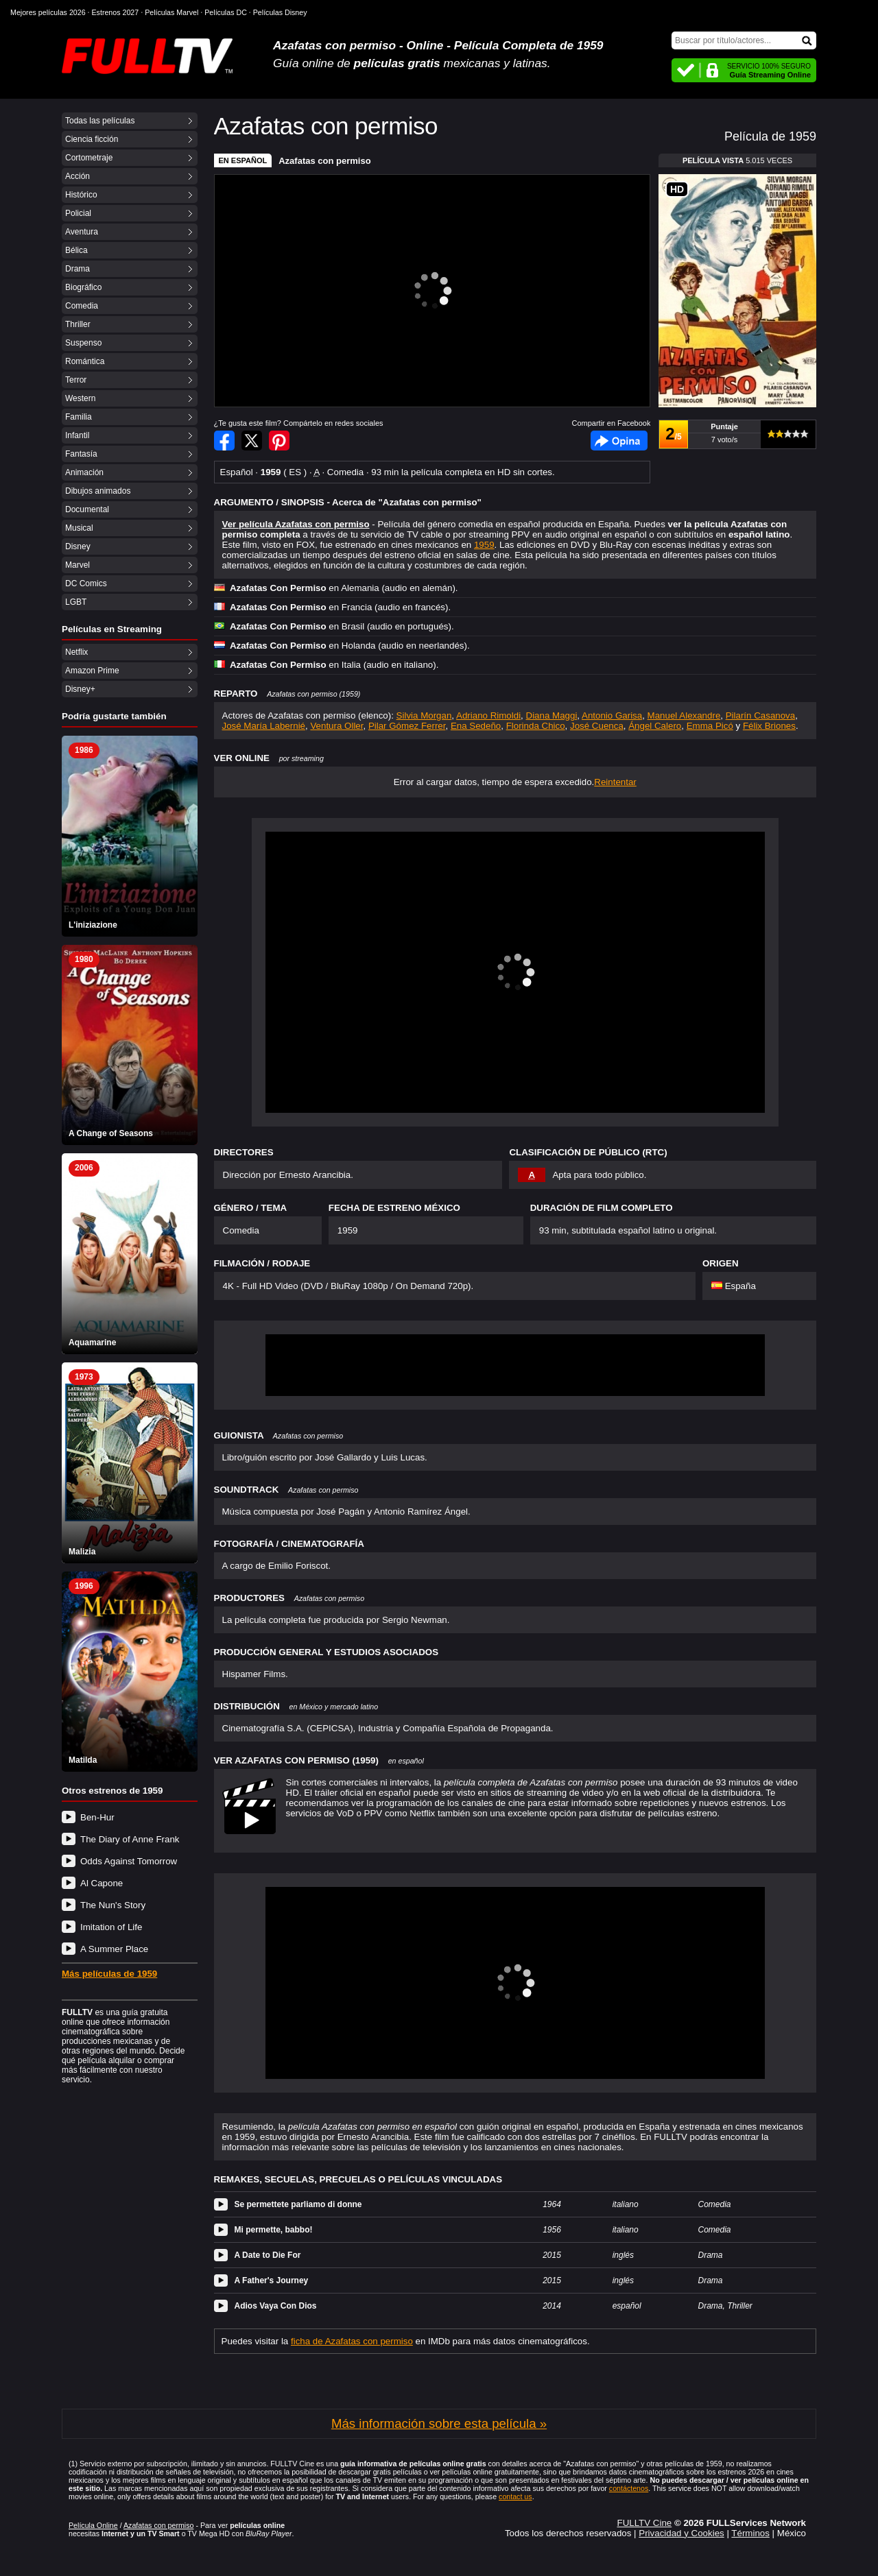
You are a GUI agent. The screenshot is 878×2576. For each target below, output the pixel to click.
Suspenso (83, 343)
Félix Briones (769, 726)
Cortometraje (88, 157)
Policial (78, 213)
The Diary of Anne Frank (129, 1839)
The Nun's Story (112, 1905)
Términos (750, 2533)
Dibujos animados (97, 491)
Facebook (619, 440)
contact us (515, 2496)
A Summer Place (114, 1949)
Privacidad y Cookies (681, 2533)
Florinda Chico (535, 726)
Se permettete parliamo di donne (298, 2204)
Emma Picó (710, 726)
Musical (79, 528)
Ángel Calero (654, 726)
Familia (78, 417)
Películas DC (225, 12)
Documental (87, 509)
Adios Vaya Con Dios (276, 2306)
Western (80, 398)
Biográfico (83, 287)
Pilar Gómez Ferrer (407, 726)
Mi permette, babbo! (274, 2230)
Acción (77, 176)
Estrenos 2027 (115, 12)
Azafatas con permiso (324, 161)
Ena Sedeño (476, 726)
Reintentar (615, 782)
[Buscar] (744, 40)
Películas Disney (280, 12)
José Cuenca (597, 726)
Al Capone (101, 1883)
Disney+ (80, 689)
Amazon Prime (92, 670)
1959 (484, 545)
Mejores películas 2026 (48, 12)
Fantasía (81, 454)
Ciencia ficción (91, 139)
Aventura (81, 232)
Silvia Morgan (424, 715)
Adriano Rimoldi (488, 715)
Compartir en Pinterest (279, 440)
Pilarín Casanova (761, 715)
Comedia (81, 306)
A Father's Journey (272, 2280)
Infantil (77, 435)
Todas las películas (99, 120)
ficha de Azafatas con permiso (352, 2341)
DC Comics (86, 583)
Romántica (84, 361)
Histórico (81, 195)
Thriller (78, 324)
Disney (78, 546)
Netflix (76, 652)
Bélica (76, 250)
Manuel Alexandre (684, 715)
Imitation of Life (111, 1927)
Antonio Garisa (612, 715)
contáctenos (628, 2488)
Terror (75, 380)
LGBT (75, 602)
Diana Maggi (552, 715)
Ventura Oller (336, 726)
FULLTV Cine (644, 2523)
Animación (84, 472)
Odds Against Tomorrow (128, 1861)
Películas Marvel (171, 12)
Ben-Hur (97, 1817)
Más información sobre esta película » (439, 2423)
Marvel (77, 565)
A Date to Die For (268, 2255)
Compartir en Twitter (251, 440)
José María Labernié (264, 726)
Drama (77, 269)
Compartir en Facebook (224, 440)
